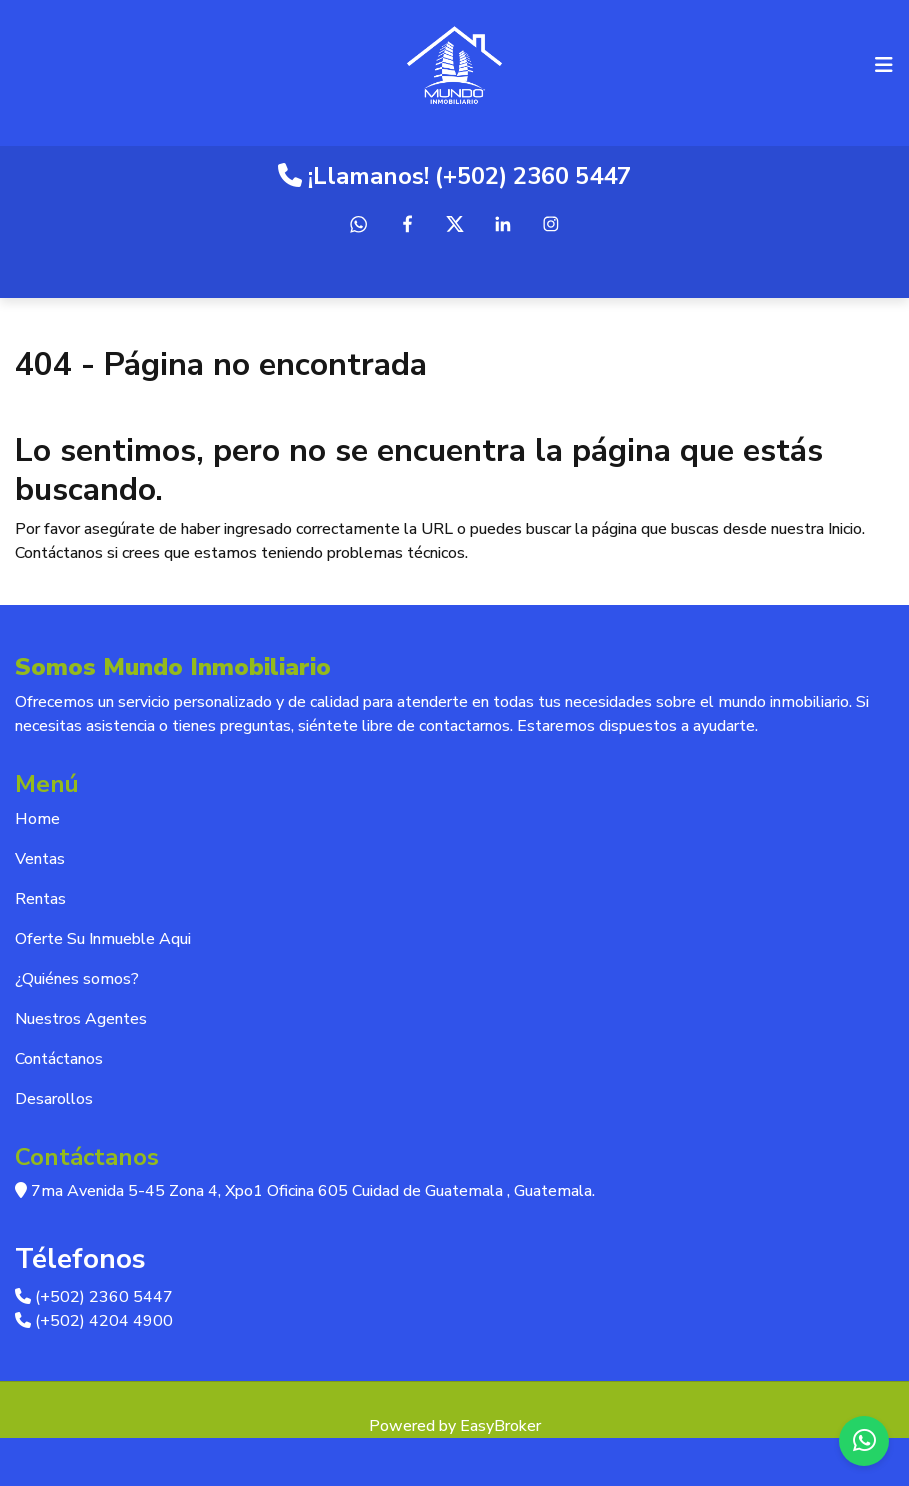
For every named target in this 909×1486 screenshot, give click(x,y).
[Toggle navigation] (884, 65)
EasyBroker (500, 1426)
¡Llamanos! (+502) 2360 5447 (454, 176)
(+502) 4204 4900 (94, 1321)
